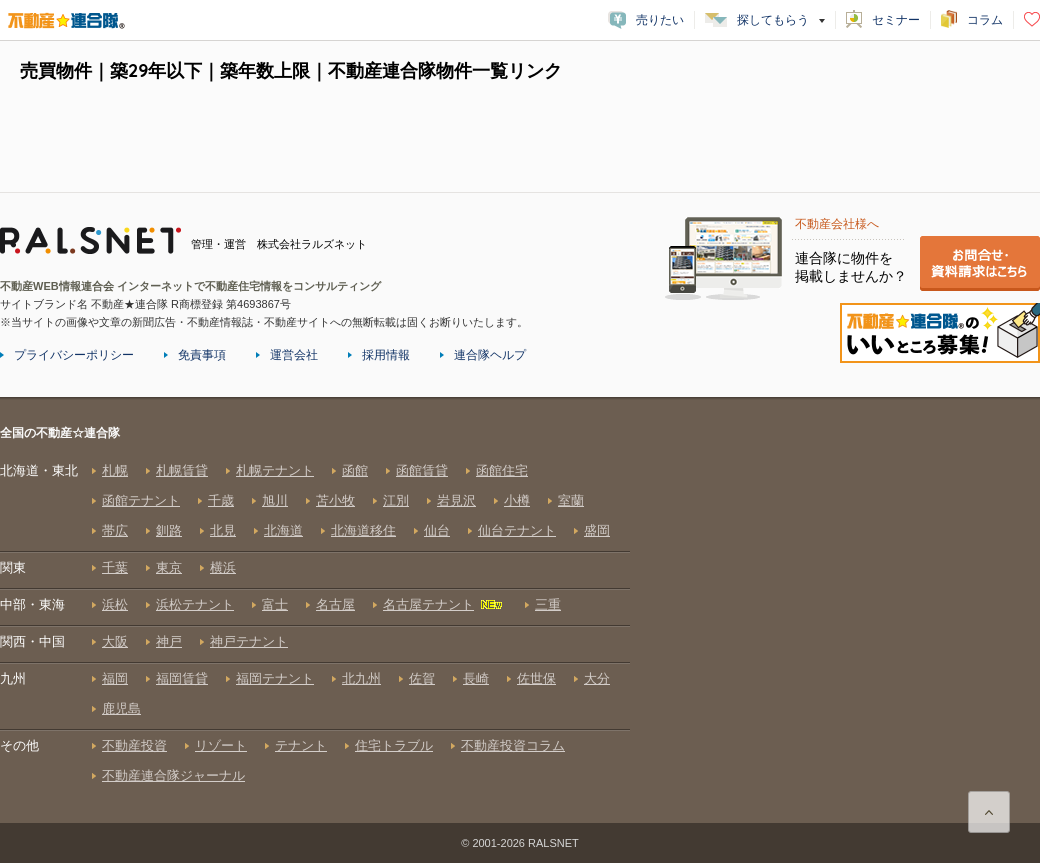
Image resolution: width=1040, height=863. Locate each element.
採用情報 (386, 355)
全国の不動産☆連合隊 (315, 623)
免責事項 (202, 355)
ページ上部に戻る (989, 812)
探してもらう (773, 20)
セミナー (896, 20)
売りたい (660, 20)
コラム (985, 20)
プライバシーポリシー (74, 355)
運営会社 (294, 355)
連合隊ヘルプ (490, 355)
